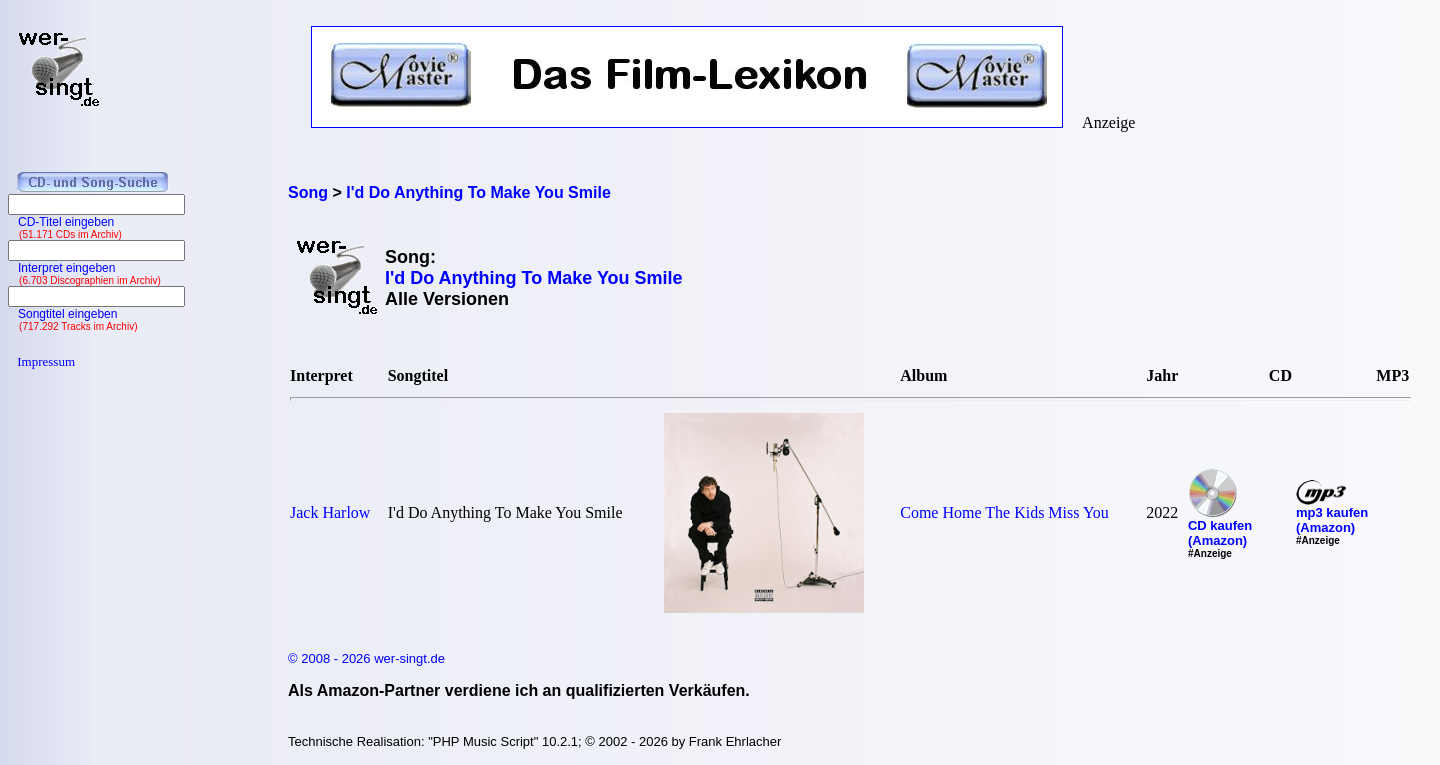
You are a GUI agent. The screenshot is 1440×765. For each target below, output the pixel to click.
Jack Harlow (330, 512)
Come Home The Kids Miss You (1004, 512)
